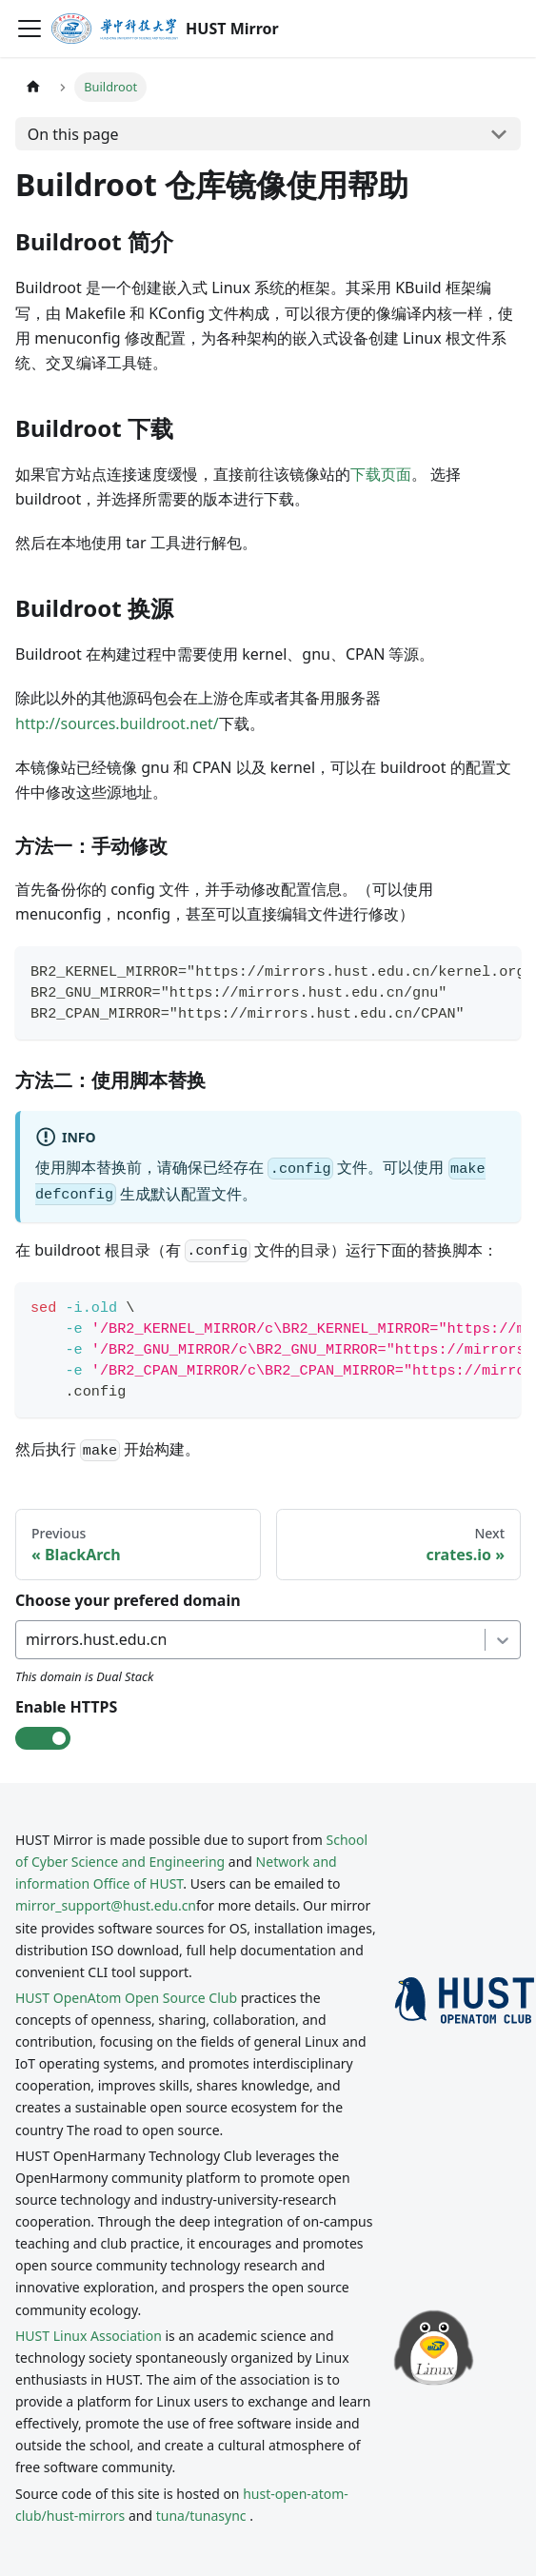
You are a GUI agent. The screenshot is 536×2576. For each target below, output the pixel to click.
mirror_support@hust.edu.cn (105, 1905)
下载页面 (380, 474)
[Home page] (33, 87)
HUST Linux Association (88, 2336)
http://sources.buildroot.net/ (117, 723)
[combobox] (28, 1639)
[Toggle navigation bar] (29, 28)
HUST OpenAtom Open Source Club (126, 1998)
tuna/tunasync (201, 2516)
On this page (73, 134)
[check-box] (42, 1738)
